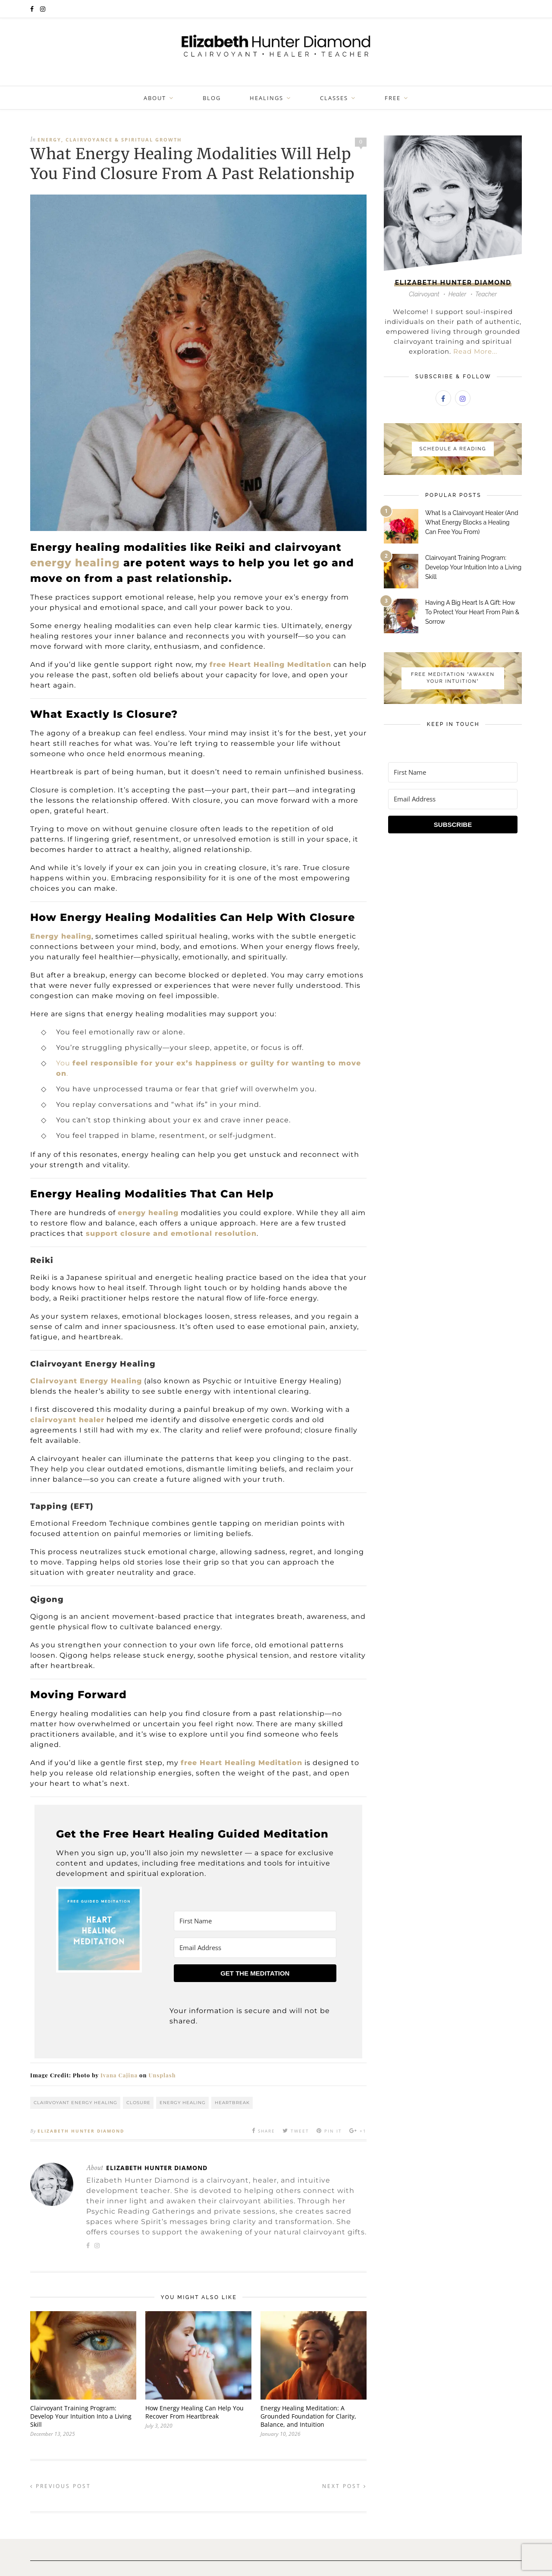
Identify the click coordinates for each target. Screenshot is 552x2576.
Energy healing (60, 936)
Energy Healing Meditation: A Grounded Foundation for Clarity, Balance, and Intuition (308, 2416)
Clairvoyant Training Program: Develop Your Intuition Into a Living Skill (81, 2416)
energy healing (75, 562)
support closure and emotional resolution (171, 1233)
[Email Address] (255, 1948)
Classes (334, 98)
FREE (393, 98)
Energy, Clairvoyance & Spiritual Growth (110, 139)
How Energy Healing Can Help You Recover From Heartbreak (194, 2412)
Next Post (344, 2486)
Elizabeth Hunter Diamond (81, 2131)
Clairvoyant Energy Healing (75, 2102)
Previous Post (60, 2486)
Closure (138, 2102)
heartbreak (232, 2102)
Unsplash (162, 2075)
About (155, 98)
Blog (212, 98)
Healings (266, 98)
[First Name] (255, 1921)
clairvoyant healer (67, 1420)
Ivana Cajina (119, 2075)
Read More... (475, 351)
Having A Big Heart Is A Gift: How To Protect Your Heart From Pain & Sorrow (472, 612)
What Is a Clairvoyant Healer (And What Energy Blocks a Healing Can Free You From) (471, 522)
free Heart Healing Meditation (270, 664)
